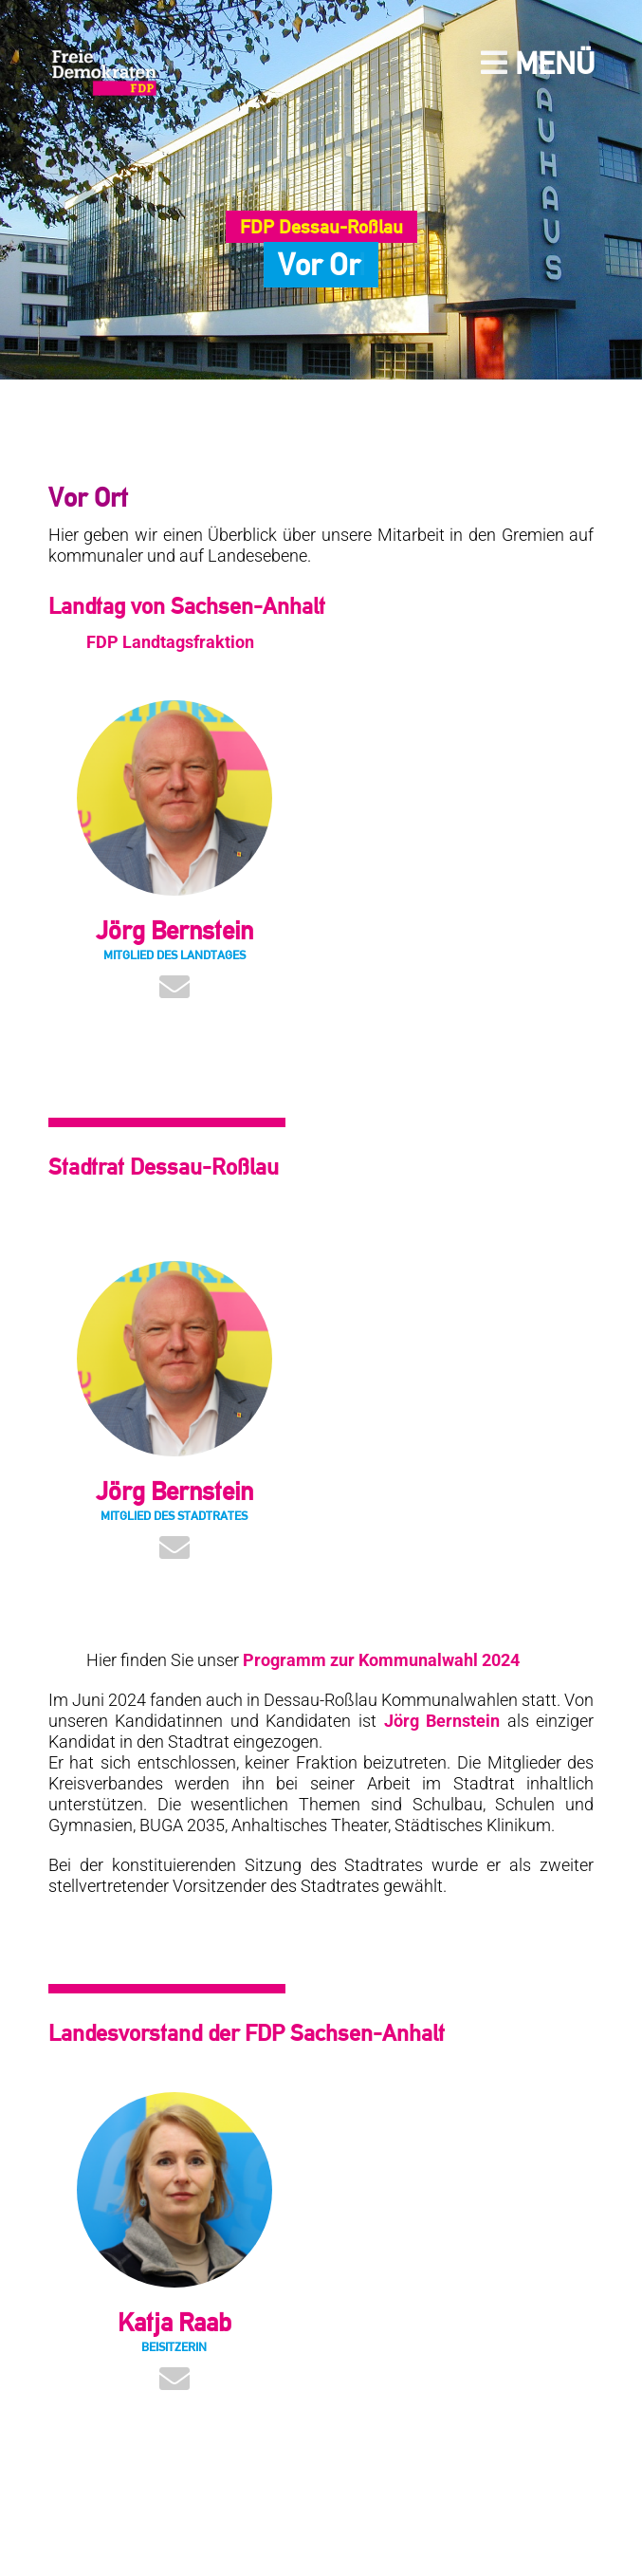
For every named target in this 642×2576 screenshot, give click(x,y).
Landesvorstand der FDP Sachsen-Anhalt (246, 2033)
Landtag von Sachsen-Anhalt (186, 606)
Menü (538, 63)
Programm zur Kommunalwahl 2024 (381, 1660)
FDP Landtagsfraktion (170, 642)
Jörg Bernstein (442, 1721)
